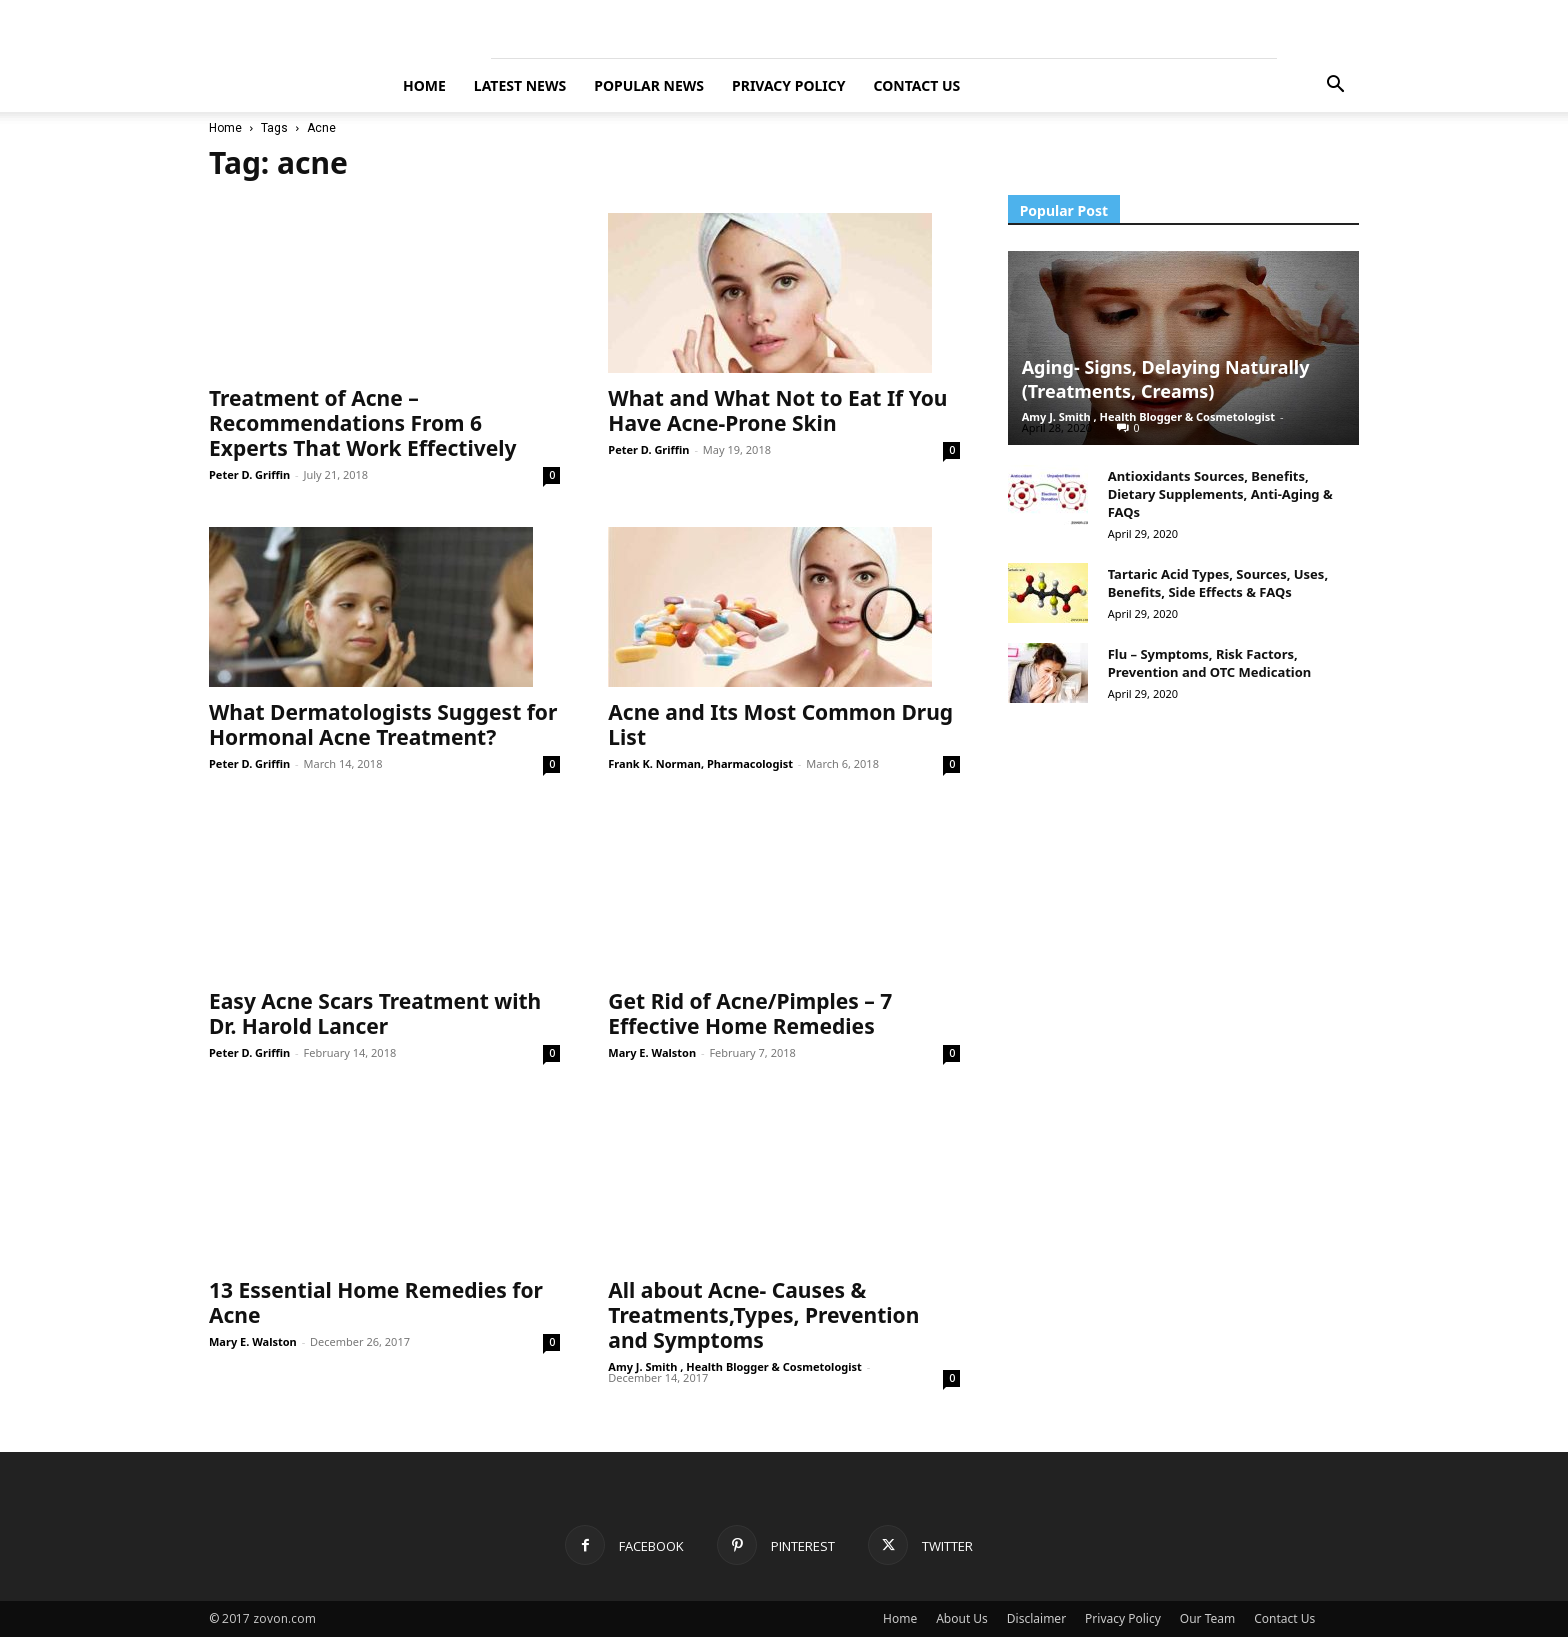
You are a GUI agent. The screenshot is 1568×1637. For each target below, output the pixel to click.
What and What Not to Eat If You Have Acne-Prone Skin (777, 410)
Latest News (520, 85)
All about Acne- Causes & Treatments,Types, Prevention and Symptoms (763, 1315)
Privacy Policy (788, 85)
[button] (1335, 86)
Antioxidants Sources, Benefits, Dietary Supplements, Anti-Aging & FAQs (1220, 494)
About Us (962, 1618)
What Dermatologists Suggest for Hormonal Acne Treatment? (383, 724)
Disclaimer (1036, 1618)
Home (225, 128)
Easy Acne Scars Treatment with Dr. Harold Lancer (375, 1013)
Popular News (649, 85)
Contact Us (917, 85)
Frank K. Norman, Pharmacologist (700, 763)
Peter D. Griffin (249, 474)
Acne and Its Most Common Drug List (780, 724)
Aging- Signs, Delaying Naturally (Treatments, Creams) (1166, 379)
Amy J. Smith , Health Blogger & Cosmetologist (734, 1366)
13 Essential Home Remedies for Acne (376, 1302)
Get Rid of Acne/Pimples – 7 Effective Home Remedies (750, 1013)
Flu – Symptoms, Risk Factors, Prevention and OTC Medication (1210, 663)
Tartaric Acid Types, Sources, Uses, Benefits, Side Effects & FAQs (1218, 583)
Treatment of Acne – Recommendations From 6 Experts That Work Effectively (363, 423)
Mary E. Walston (652, 1052)
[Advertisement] (1158, 1031)
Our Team (1207, 1618)
